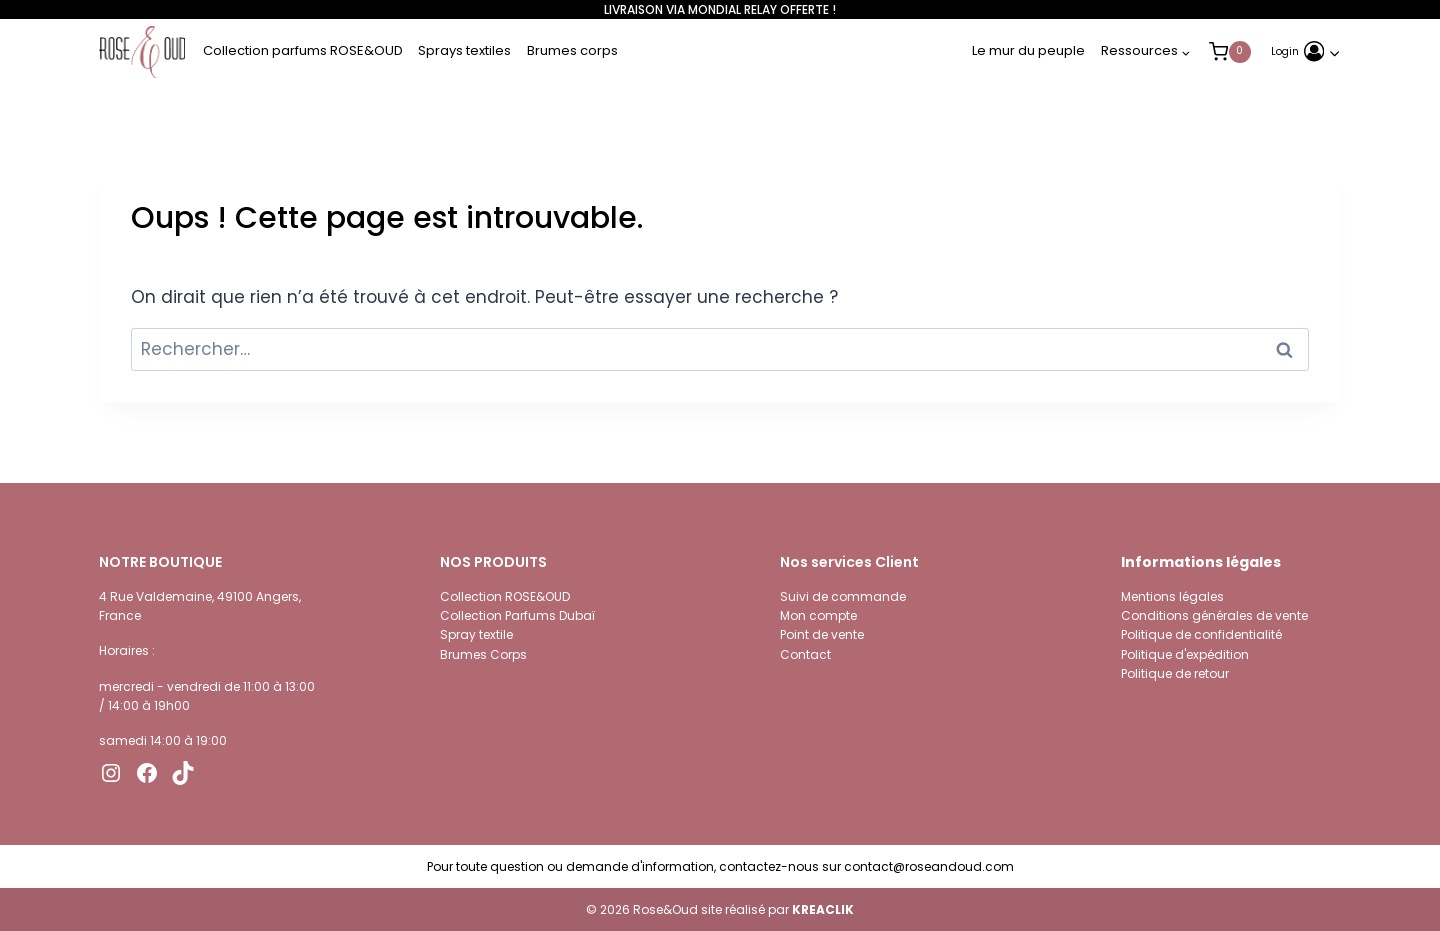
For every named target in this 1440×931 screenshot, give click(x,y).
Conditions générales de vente (1214, 615)
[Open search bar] (1331, 10)
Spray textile (476, 634)
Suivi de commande (843, 596)
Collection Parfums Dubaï (517, 615)
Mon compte (818, 615)
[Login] (1306, 51)
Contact (805, 654)
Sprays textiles (464, 50)
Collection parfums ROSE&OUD (303, 50)
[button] (1334, 52)
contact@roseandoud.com (929, 866)
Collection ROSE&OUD (505, 596)
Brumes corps (572, 50)
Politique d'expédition (1185, 654)
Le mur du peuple (1028, 50)
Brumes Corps (483, 654)
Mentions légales (1172, 596)
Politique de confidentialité (1201, 634)
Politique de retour (1175, 673)
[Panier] (1250, 52)
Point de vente (822, 634)
